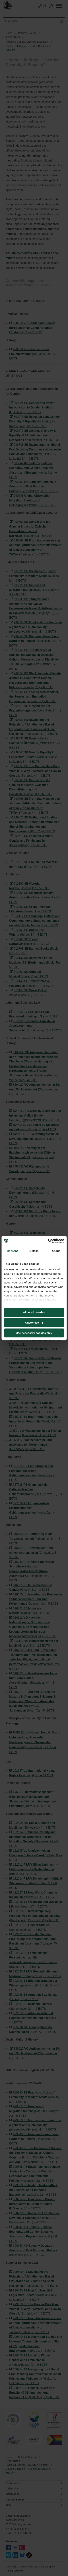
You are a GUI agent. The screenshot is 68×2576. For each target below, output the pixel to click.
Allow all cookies (34, 1312)
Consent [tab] (12, 1250)
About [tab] (56, 1250)
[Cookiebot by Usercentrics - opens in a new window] (48, 1240)
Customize (34, 1322)
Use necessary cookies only (34, 1332)
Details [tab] (34, 1250)
